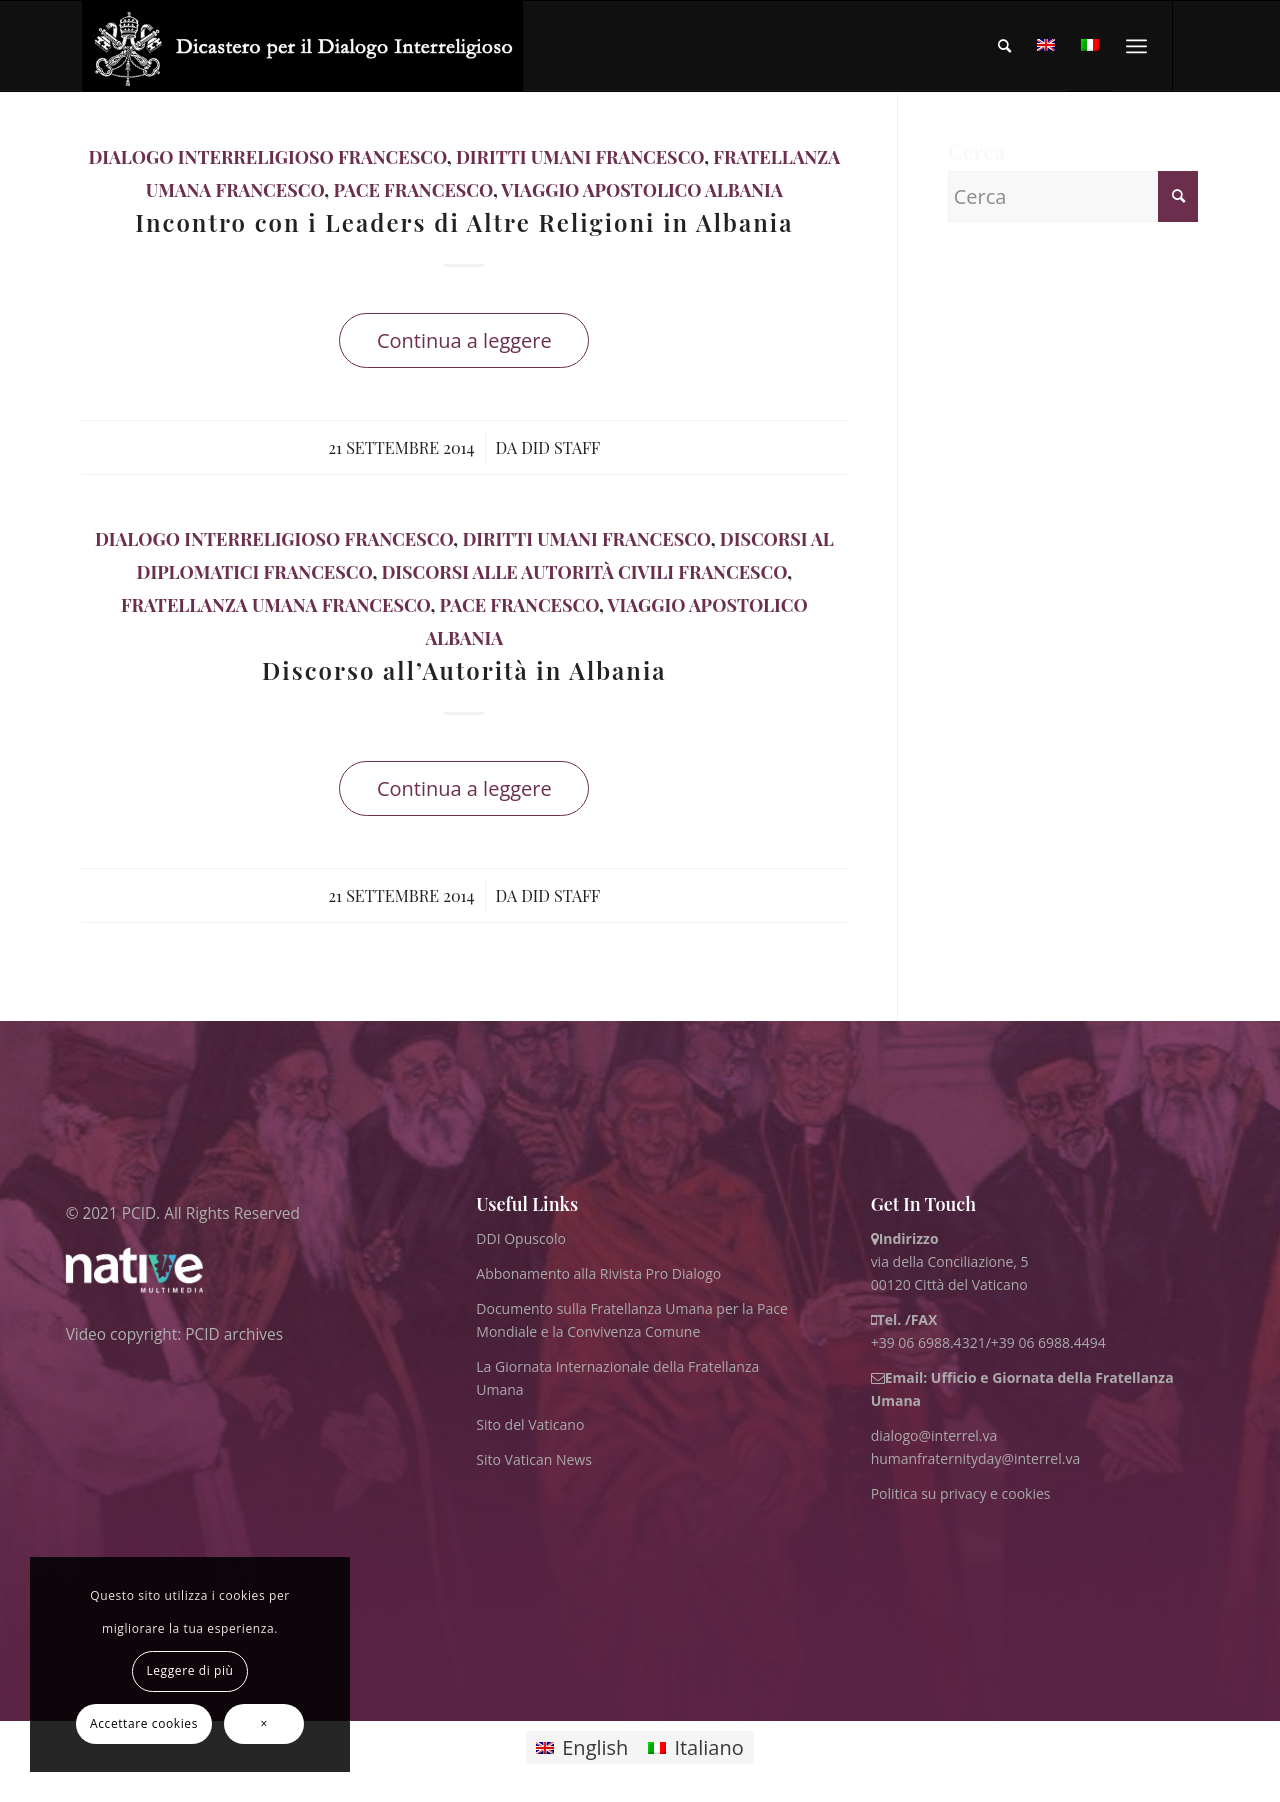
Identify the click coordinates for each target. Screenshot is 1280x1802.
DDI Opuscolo (521, 1238)
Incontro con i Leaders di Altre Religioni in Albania (464, 222)
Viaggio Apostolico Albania (642, 190)
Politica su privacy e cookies (961, 1493)
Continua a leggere (464, 340)
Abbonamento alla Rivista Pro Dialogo (598, 1273)
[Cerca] (1004, 46)
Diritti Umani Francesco (580, 157)
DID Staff (560, 447)
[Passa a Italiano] (695, 1747)
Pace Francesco (413, 190)
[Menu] (1136, 46)
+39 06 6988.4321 (928, 1342)
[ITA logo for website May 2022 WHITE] (302, 46)
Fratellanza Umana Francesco (276, 605)
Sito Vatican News (534, 1459)
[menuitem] (1004, 46)
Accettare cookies (144, 1723)
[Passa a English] (582, 1747)
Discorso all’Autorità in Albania (464, 670)
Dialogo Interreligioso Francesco (268, 157)
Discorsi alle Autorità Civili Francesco (584, 572)
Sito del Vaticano (530, 1424)
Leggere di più (189, 1670)
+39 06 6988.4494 (1048, 1342)
